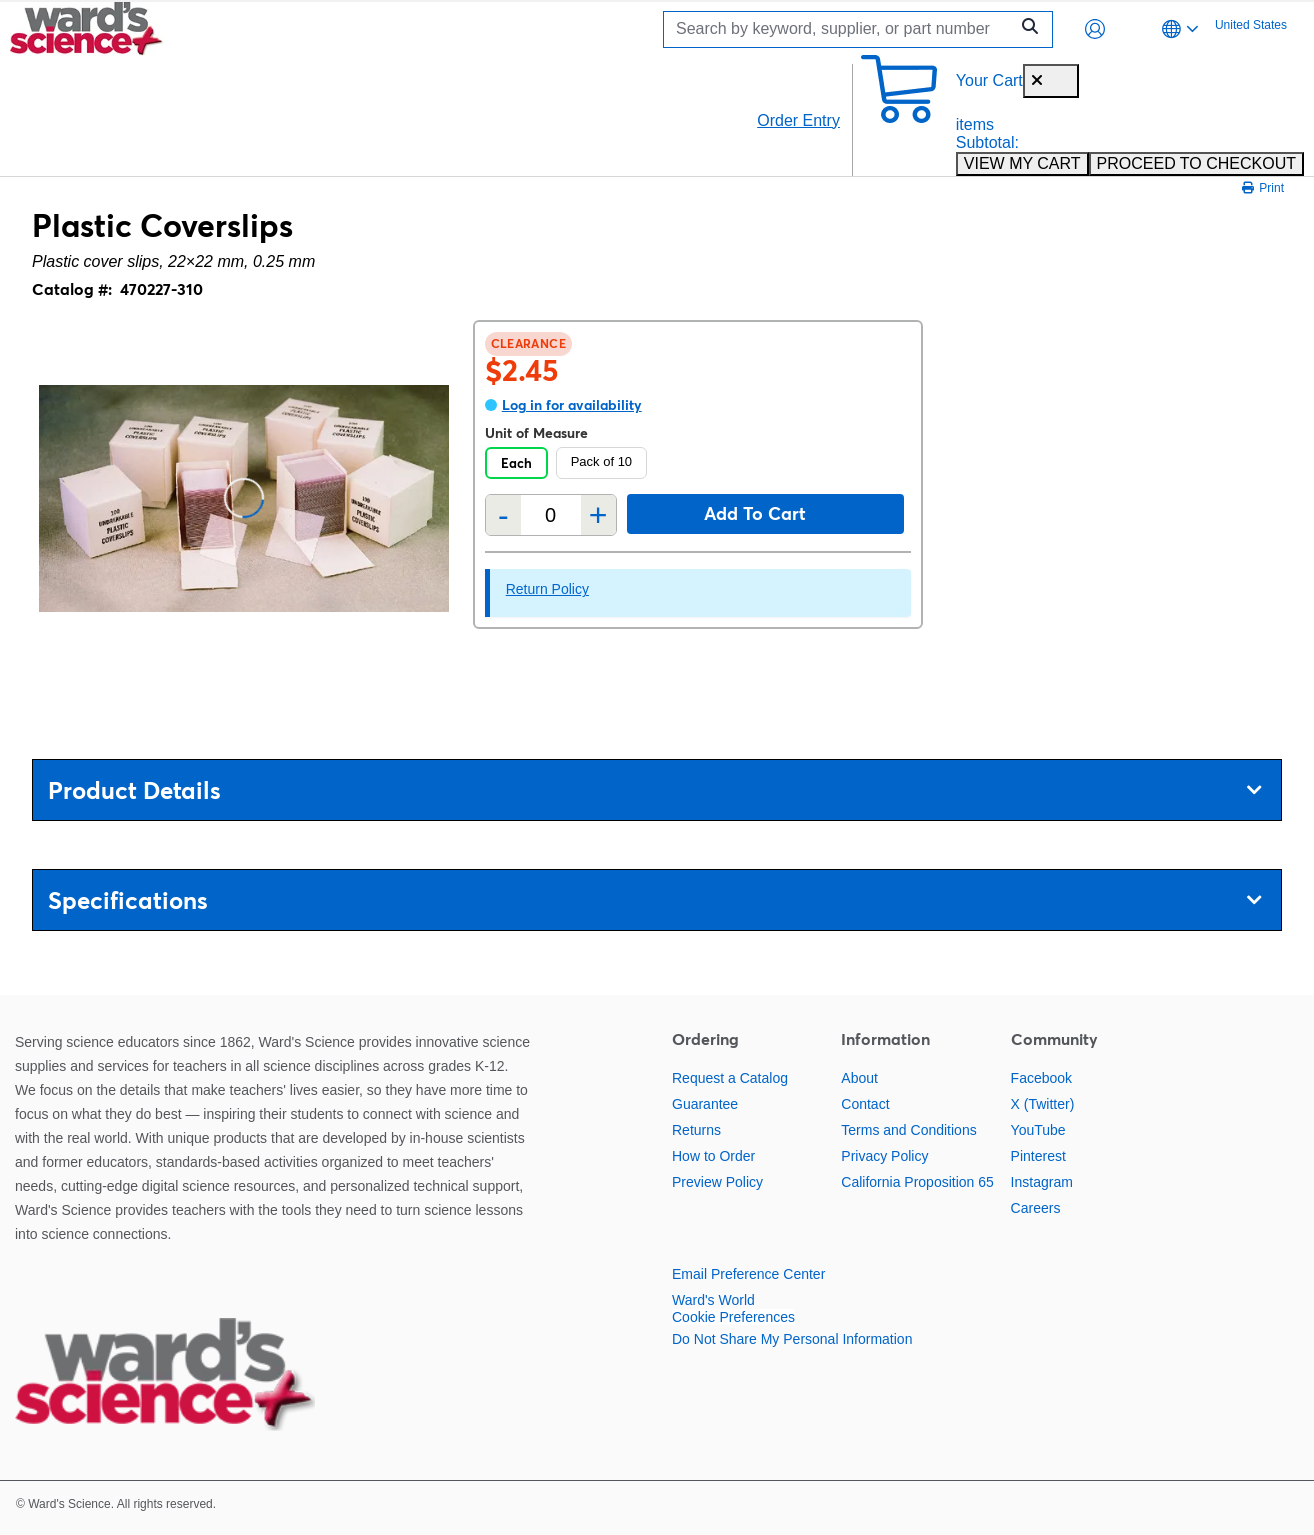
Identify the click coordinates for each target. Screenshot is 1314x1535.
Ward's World (713, 1300)
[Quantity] (551, 515)
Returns (696, 1130)
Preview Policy (717, 1182)
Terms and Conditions (908, 1130)
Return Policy (547, 589)
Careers (1036, 1208)
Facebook (1041, 1078)
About (859, 1078)
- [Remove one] (503, 515)
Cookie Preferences (733, 1317)
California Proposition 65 (917, 1182)
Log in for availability (572, 405)
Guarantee (705, 1104)
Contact (865, 1104)
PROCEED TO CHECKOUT (1196, 163)
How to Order (713, 1156)
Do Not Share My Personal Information (792, 1339)
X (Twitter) (1043, 1104)
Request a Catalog (730, 1078)
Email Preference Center (748, 1274)
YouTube (1038, 1130)
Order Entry (798, 120)
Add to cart (755, 513)
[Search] (841, 29)
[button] (1095, 29)
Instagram (1042, 1182)
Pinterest (1038, 1156)
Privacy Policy (884, 1156)
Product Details (654, 790)
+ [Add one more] (598, 515)
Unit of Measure (536, 433)
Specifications (654, 900)
